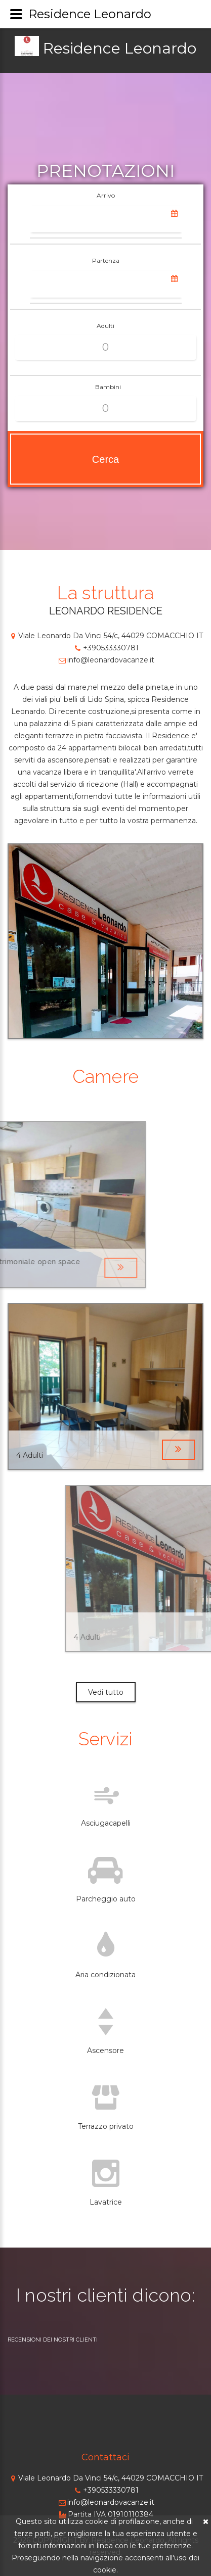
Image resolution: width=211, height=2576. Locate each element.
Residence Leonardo (119, 48)
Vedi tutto (105, 1692)
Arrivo (106, 195)
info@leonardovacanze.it (105, 659)
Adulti (105, 325)
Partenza (105, 260)
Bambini (108, 387)
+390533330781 (106, 647)
